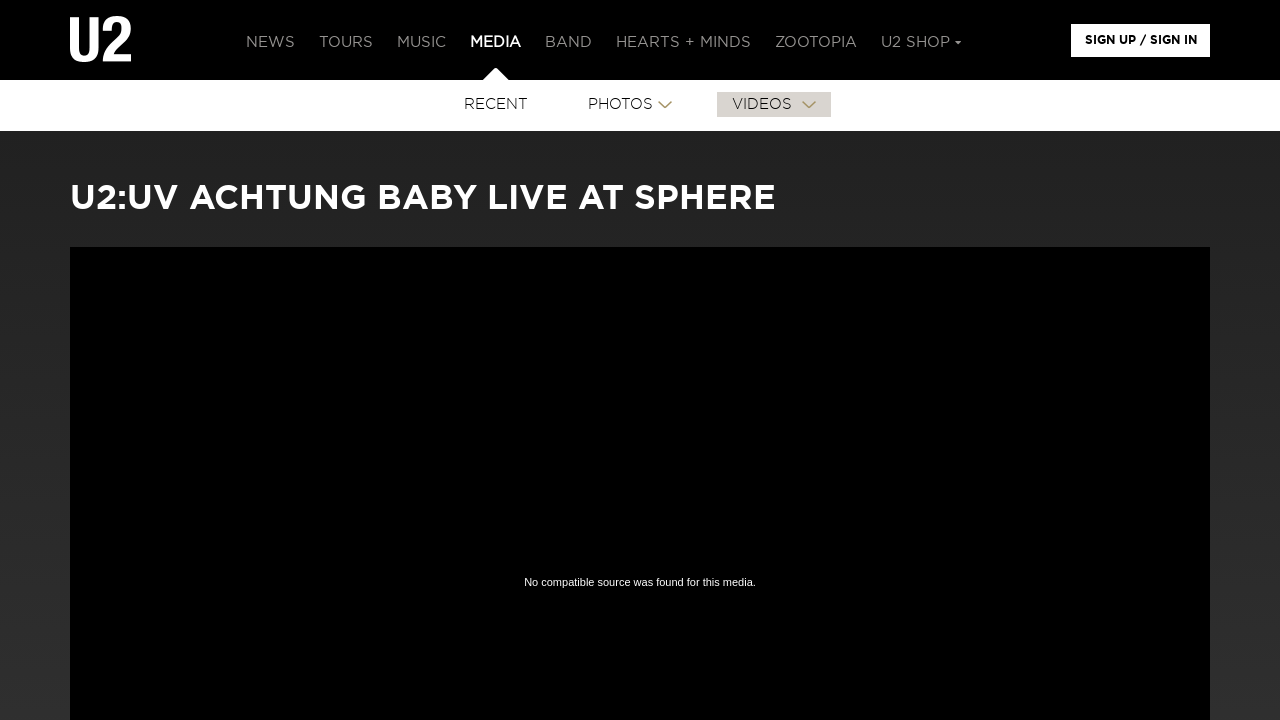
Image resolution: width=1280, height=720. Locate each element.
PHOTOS (620, 104)
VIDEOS (764, 104)
